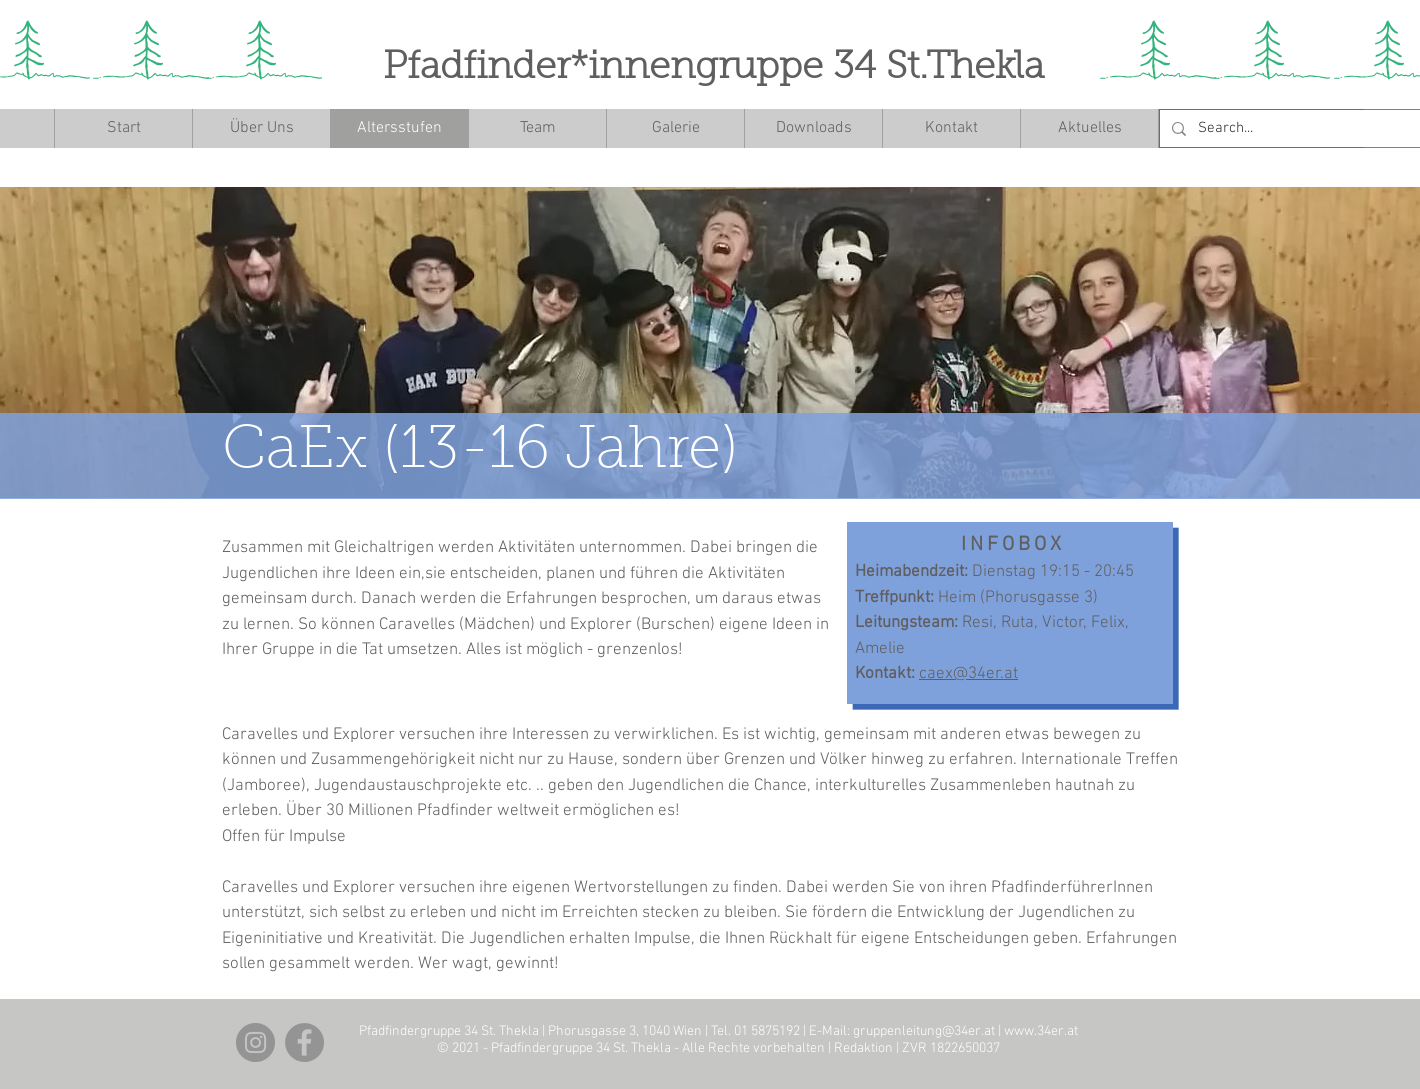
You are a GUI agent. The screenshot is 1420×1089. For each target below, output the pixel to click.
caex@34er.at (968, 674)
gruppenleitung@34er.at (924, 1031)
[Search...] (1303, 128)
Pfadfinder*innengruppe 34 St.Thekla (713, 69)
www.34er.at (1041, 1031)
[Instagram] (255, 1042)
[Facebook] (304, 1042)
